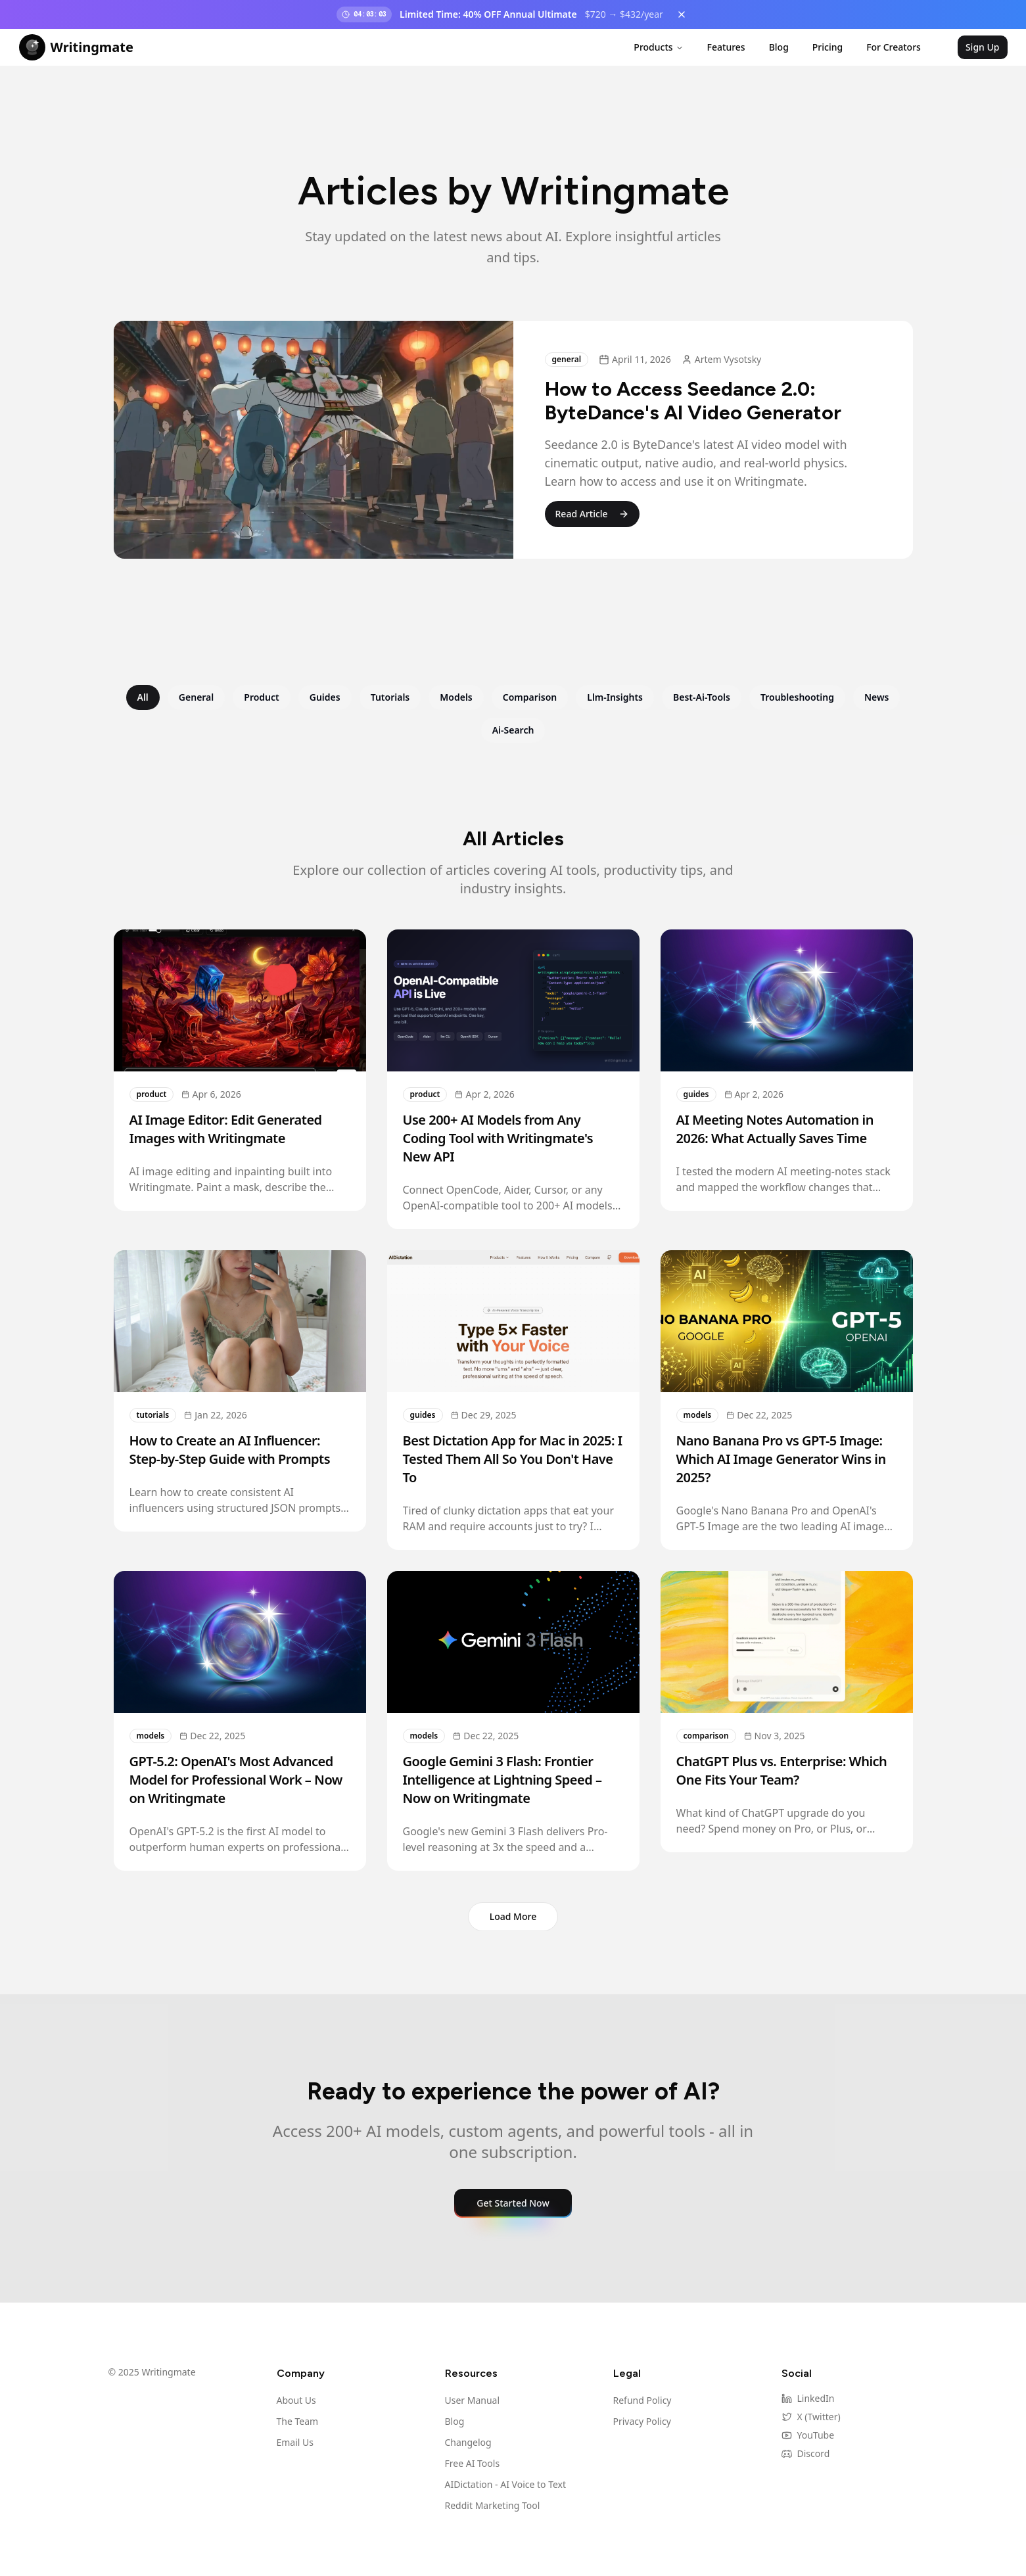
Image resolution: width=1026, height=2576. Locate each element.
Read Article (592, 513)
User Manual (472, 2400)
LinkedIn (808, 2398)
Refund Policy (642, 2400)
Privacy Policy (642, 2421)
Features (726, 47)
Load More (513, 1916)
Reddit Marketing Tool (492, 2505)
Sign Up (983, 47)
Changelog (468, 2442)
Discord (805, 2453)
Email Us (295, 2442)
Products (658, 47)
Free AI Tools (472, 2463)
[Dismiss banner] (681, 14)
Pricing (827, 47)
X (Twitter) (811, 2416)
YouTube (808, 2435)
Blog (779, 47)
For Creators (893, 47)
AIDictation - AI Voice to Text (506, 2484)
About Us (296, 2400)
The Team (298, 2421)
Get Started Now (513, 2203)
